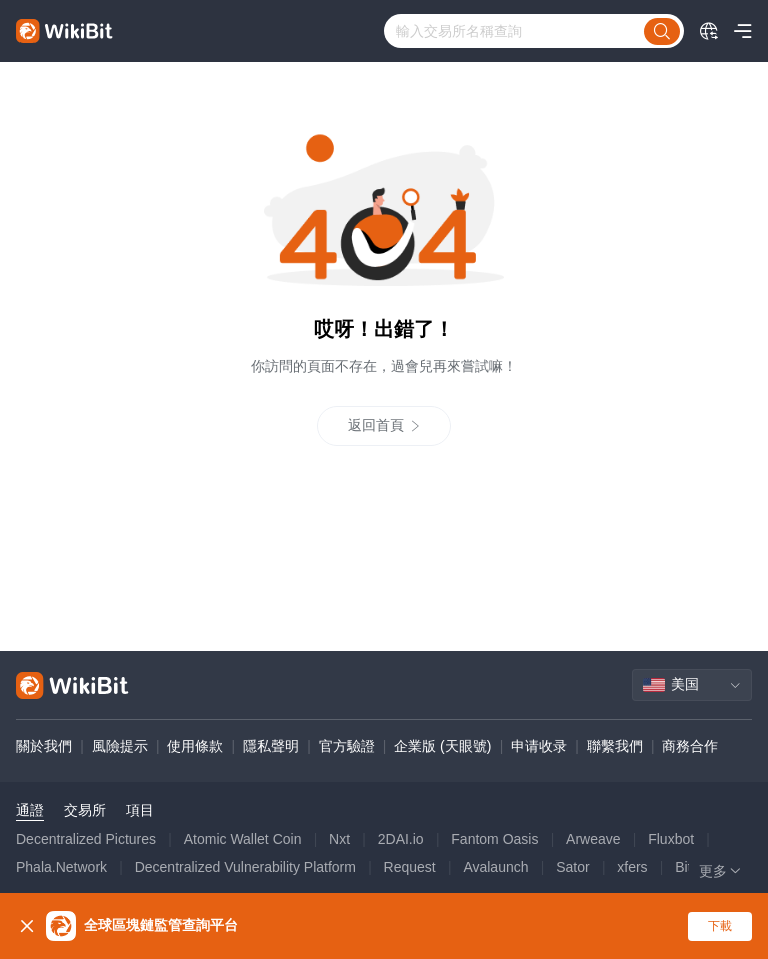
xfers (632, 867)
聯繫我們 (615, 746)
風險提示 (120, 746)
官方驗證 (347, 746)
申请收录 (539, 746)
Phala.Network (61, 867)
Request (410, 867)
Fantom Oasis (494, 839)
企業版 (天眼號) (442, 746)
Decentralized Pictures (86, 839)
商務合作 (690, 746)
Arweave (593, 839)
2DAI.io (401, 839)
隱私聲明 (271, 746)
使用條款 (195, 746)
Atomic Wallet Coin (243, 839)
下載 (720, 926)
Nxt (339, 839)
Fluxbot (671, 839)
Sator (572, 867)
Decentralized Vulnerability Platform (245, 867)
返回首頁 (384, 425)
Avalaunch (495, 867)
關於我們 (44, 746)
